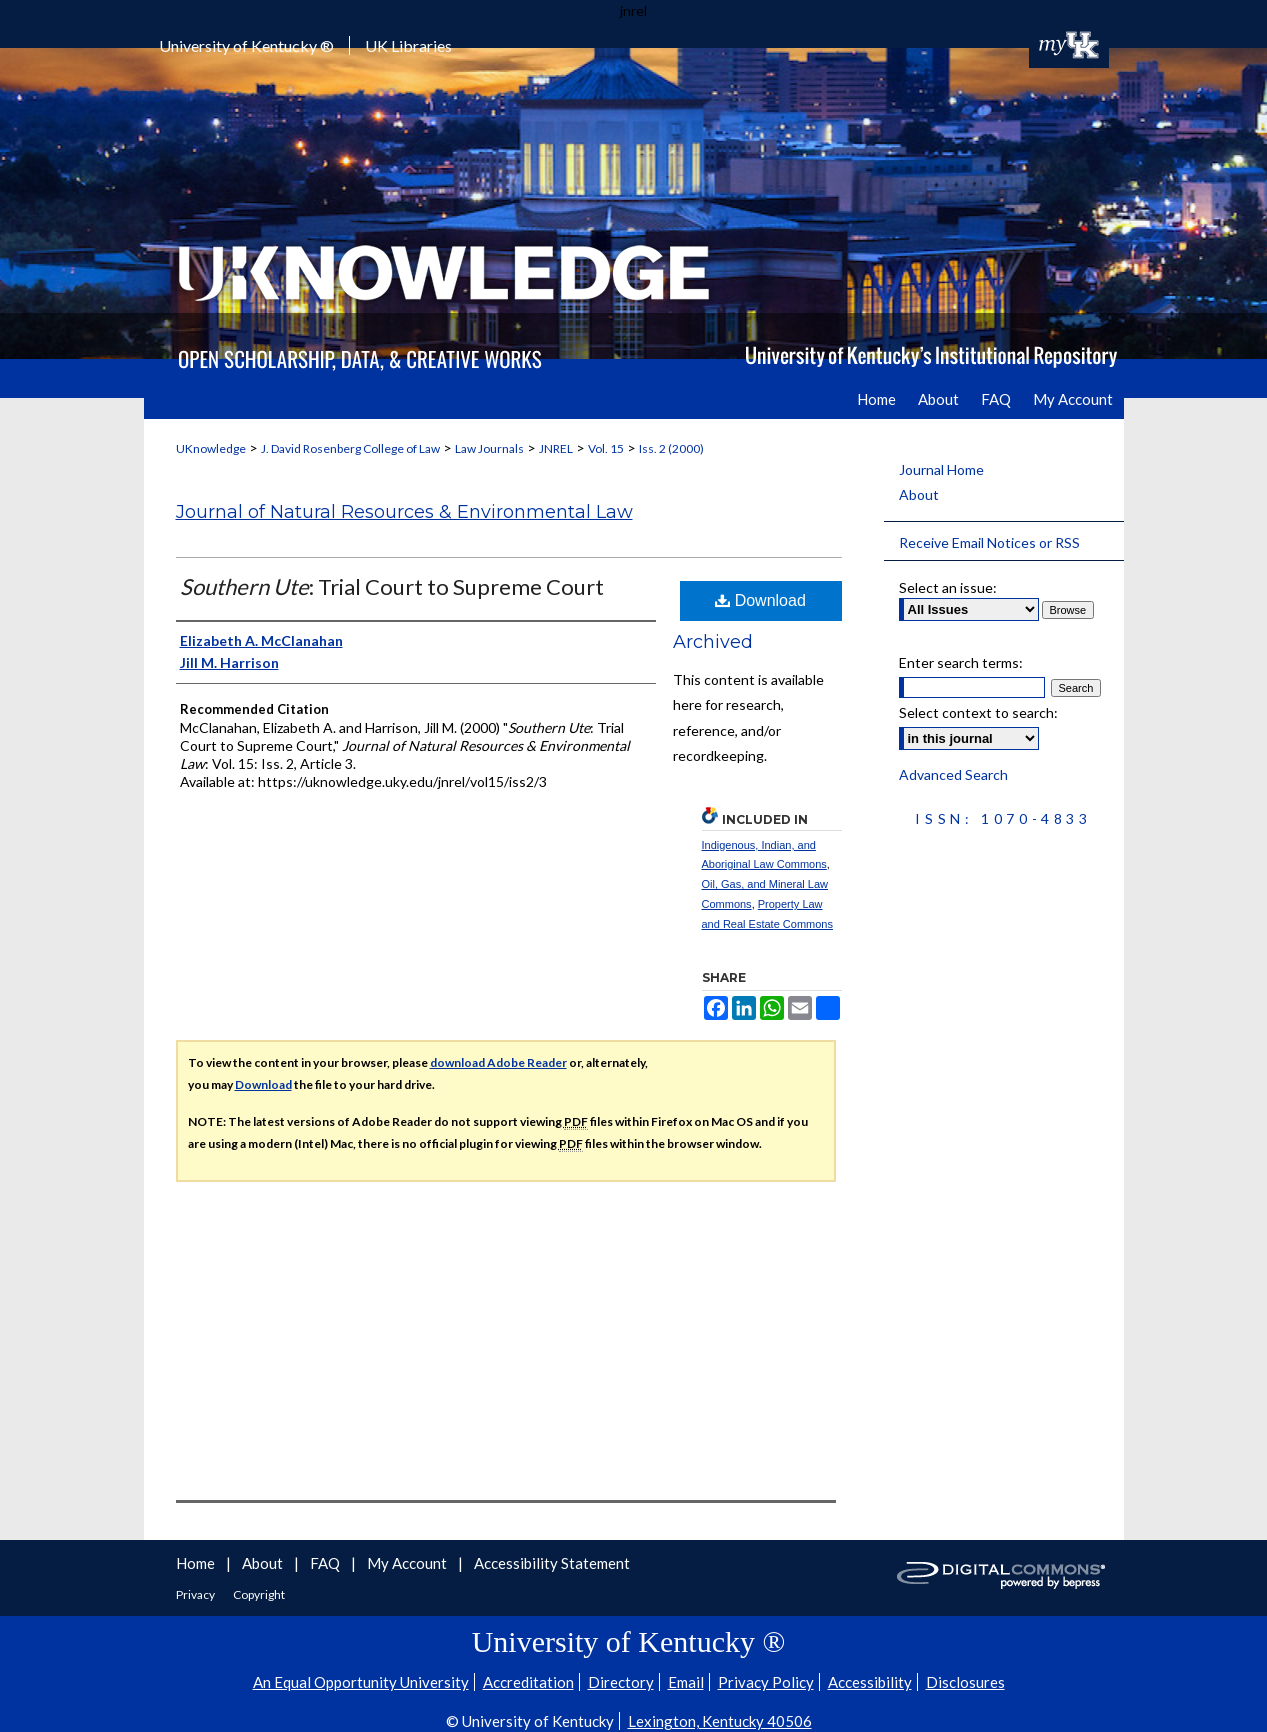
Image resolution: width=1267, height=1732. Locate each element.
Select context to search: (978, 712)
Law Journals (489, 448)
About (919, 494)
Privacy (196, 1594)
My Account (408, 1563)
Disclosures (965, 1682)
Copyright (259, 1594)
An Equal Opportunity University (361, 1682)
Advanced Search (953, 774)
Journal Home (941, 469)
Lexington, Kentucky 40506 (720, 1721)
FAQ (326, 1563)
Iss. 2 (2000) (671, 448)
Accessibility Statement (552, 1563)
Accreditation (528, 1682)
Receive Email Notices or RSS (989, 542)
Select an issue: (948, 587)
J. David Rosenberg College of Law (350, 448)
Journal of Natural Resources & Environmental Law (404, 512)
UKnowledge (211, 448)
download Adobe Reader (498, 1062)
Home (197, 1563)
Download (760, 600)
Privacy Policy (766, 1682)
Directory (621, 1682)
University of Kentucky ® (246, 45)
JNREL (556, 448)
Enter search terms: (961, 662)
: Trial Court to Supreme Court (392, 586)
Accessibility (870, 1682)
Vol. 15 (606, 448)
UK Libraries (408, 45)
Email (686, 1682)
